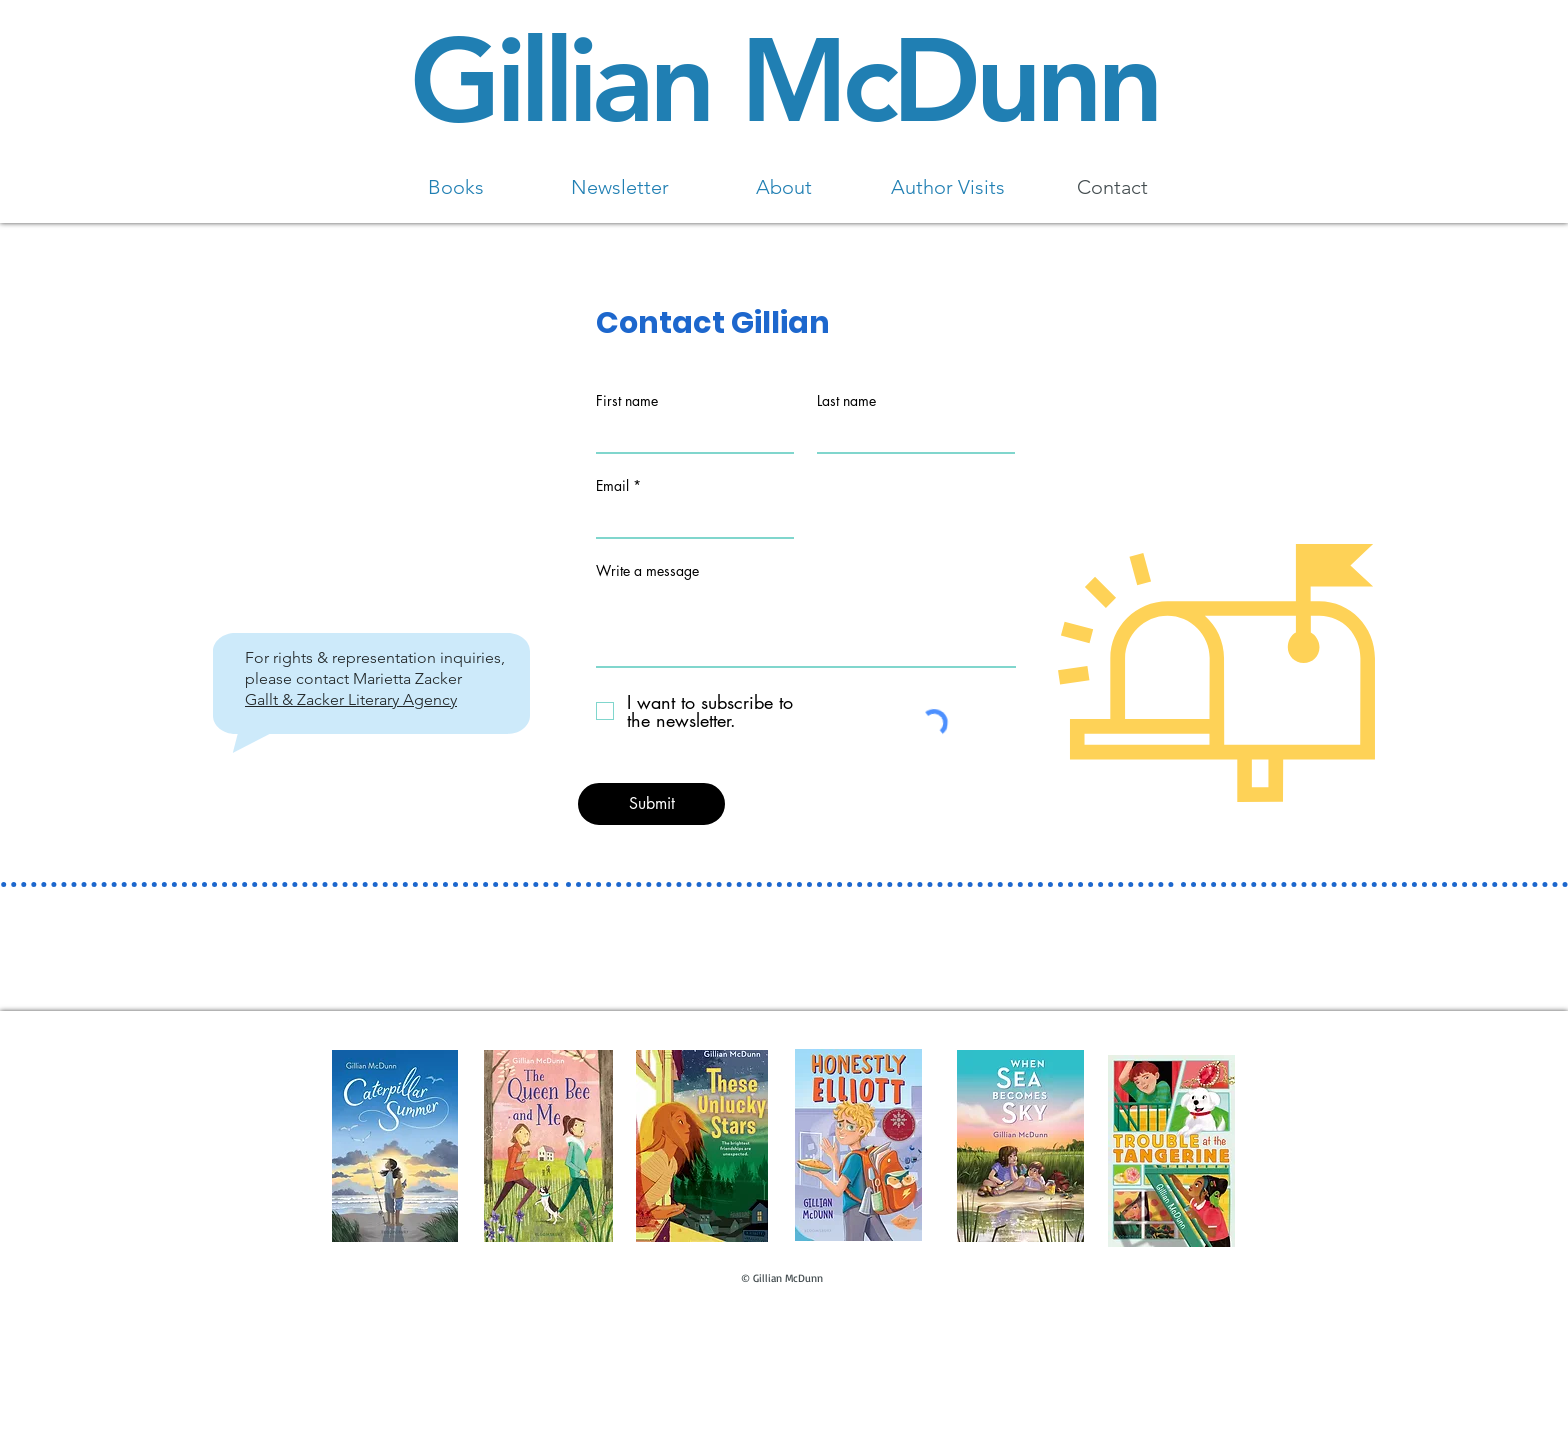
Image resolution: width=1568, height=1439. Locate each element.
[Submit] (651, 804)
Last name (846, 401)
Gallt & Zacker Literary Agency (351, 699)
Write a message (647, 571)
